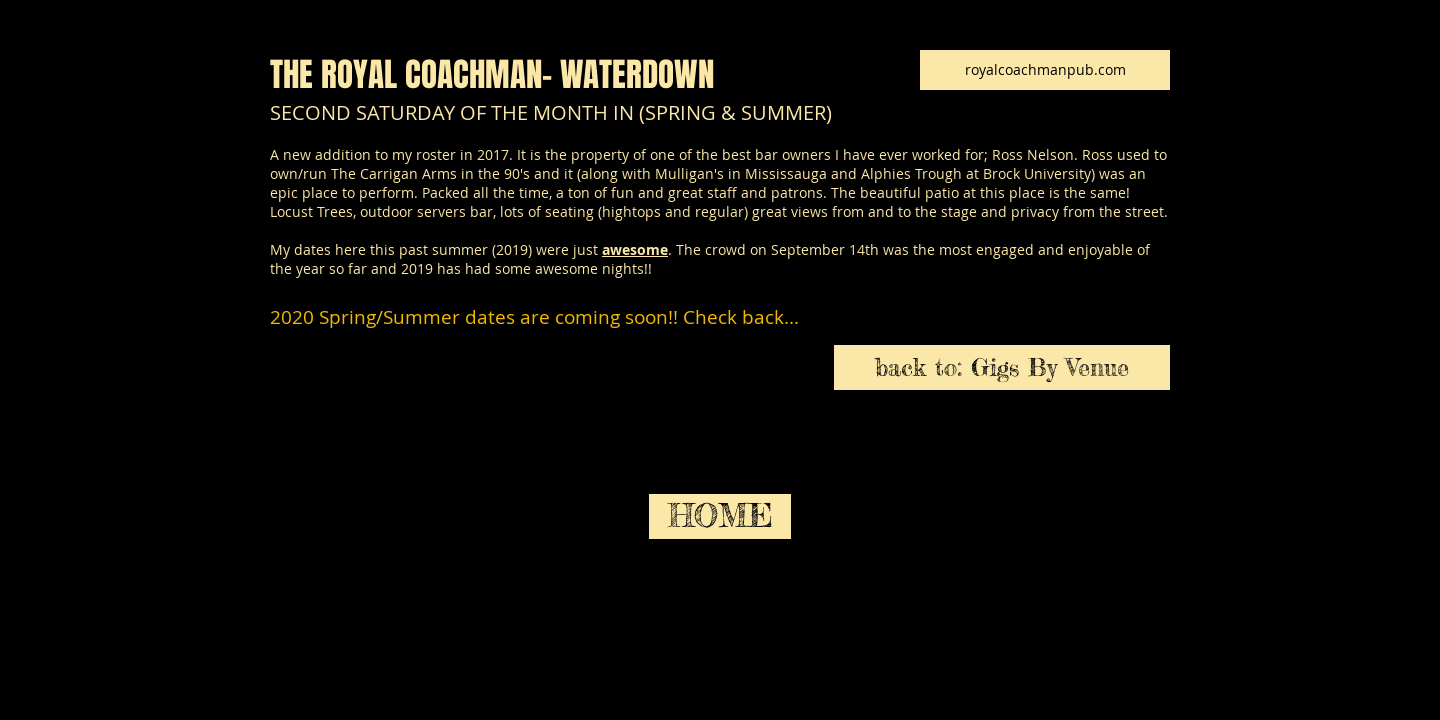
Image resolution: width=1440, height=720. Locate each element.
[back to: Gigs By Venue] (1002, 367)
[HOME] (720, 516)
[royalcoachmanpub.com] (1045, 70)
